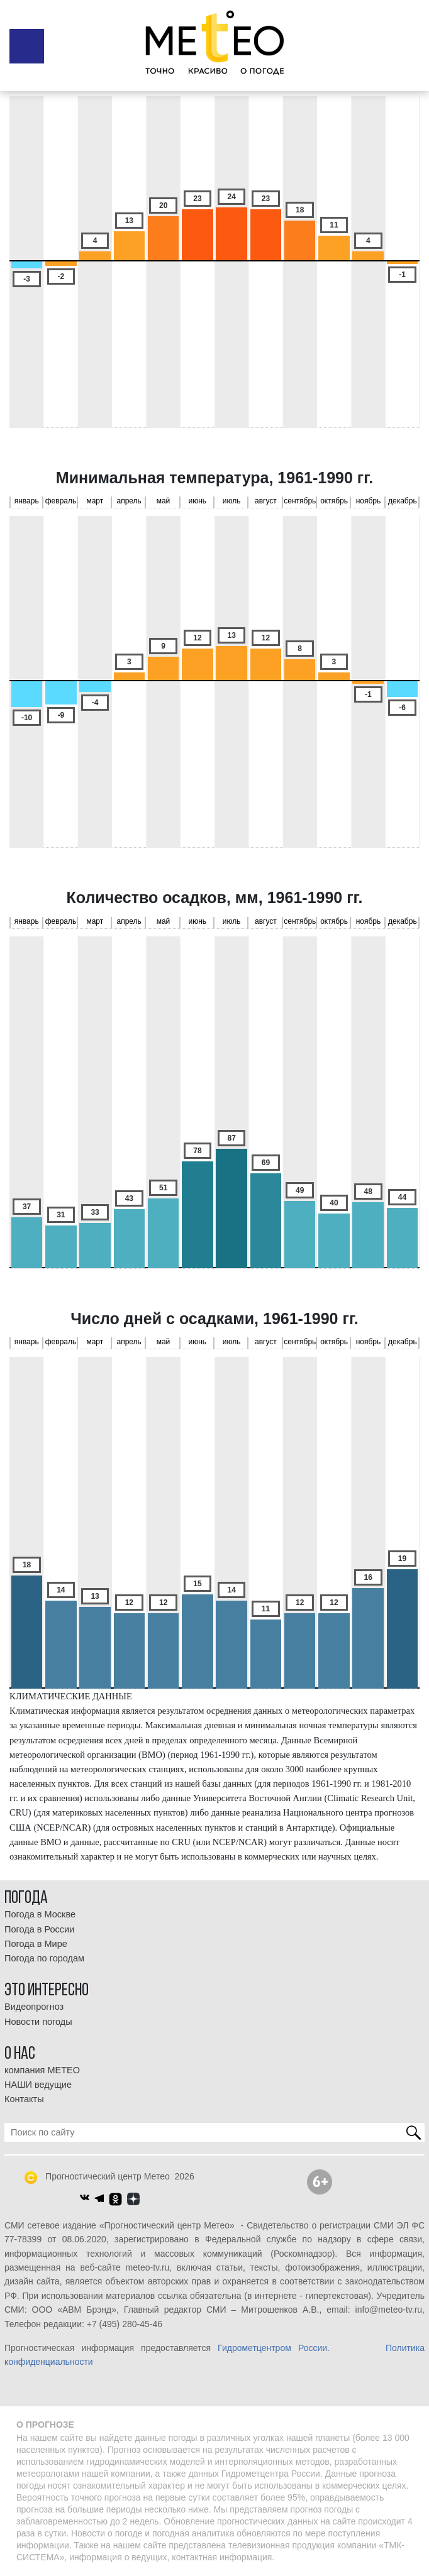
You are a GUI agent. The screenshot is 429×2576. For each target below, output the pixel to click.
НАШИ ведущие (38, 2085)
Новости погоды (38, 2022)
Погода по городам (44, 1958)
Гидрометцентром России (272, 2348)
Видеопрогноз (34, 2007)
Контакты (24, 2099)
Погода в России (39, 1929)
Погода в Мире (35, 1944)
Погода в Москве (39, 1914)
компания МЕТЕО (42, 2070)
